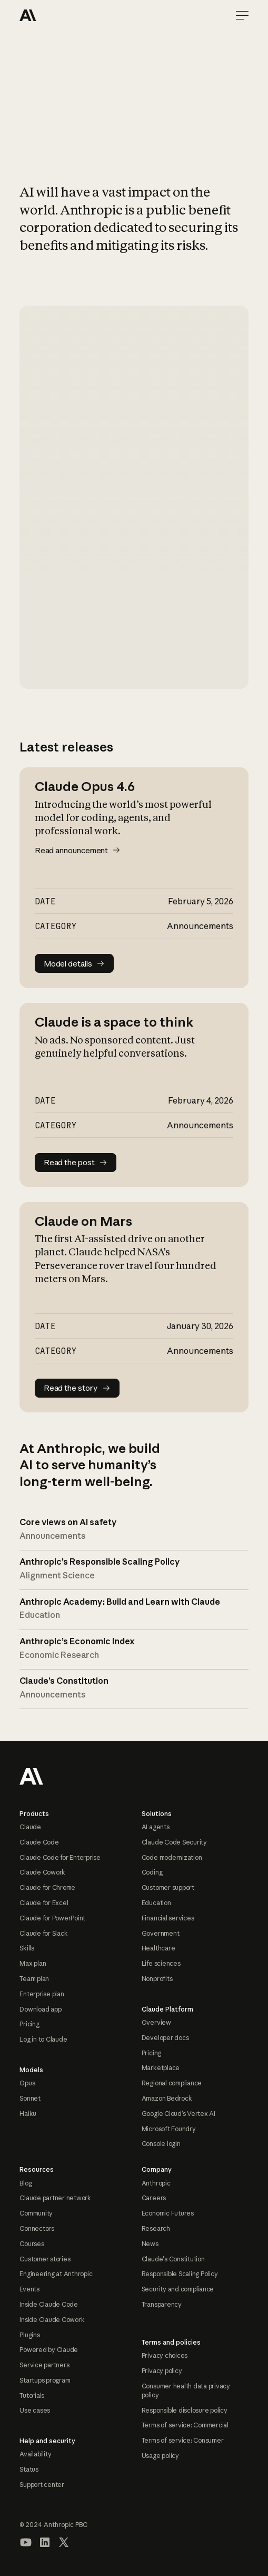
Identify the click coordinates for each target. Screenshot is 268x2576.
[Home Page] (57, 15)
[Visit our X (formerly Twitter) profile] (63, 2542)
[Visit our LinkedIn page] (44, 2542)
